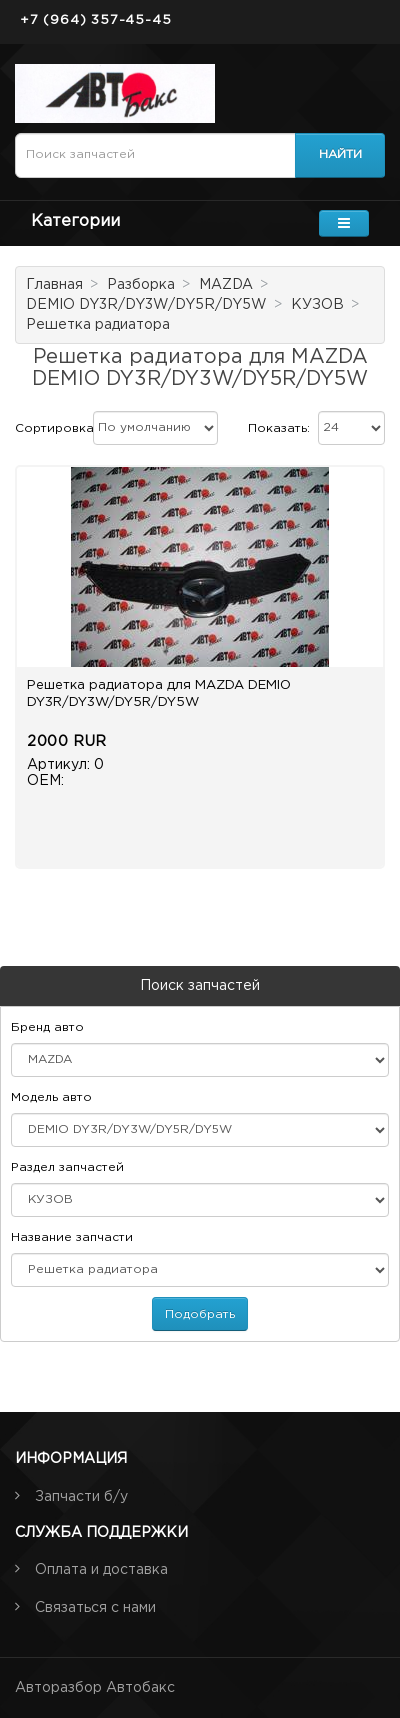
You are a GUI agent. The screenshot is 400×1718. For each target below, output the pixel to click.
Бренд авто (47, 1027)
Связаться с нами (95, 1608)
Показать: (279, 428)
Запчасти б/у (81, 1497)
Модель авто (51, 1097)
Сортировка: (56, 428)
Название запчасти (72, 1237)
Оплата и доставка (101, 1570)
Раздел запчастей (67, 1167)
